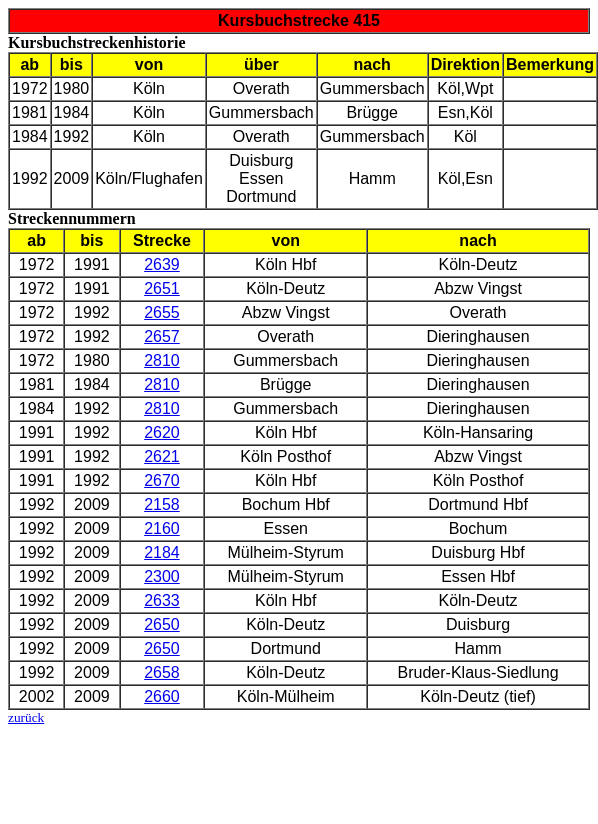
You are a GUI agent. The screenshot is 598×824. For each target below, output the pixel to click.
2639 (162, 264)
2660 (162, 696)
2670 (162, 480)
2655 (162, 312)
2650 (162, 624)
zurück (26, 717)
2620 (162, 432)
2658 (162, 672)
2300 (162, 576)
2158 (162, 504)
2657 (162, 336)
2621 (162, 456)
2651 (162, 288)
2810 (162, 360)
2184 (162, 552)
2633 (162, 600)
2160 (162, 528)
